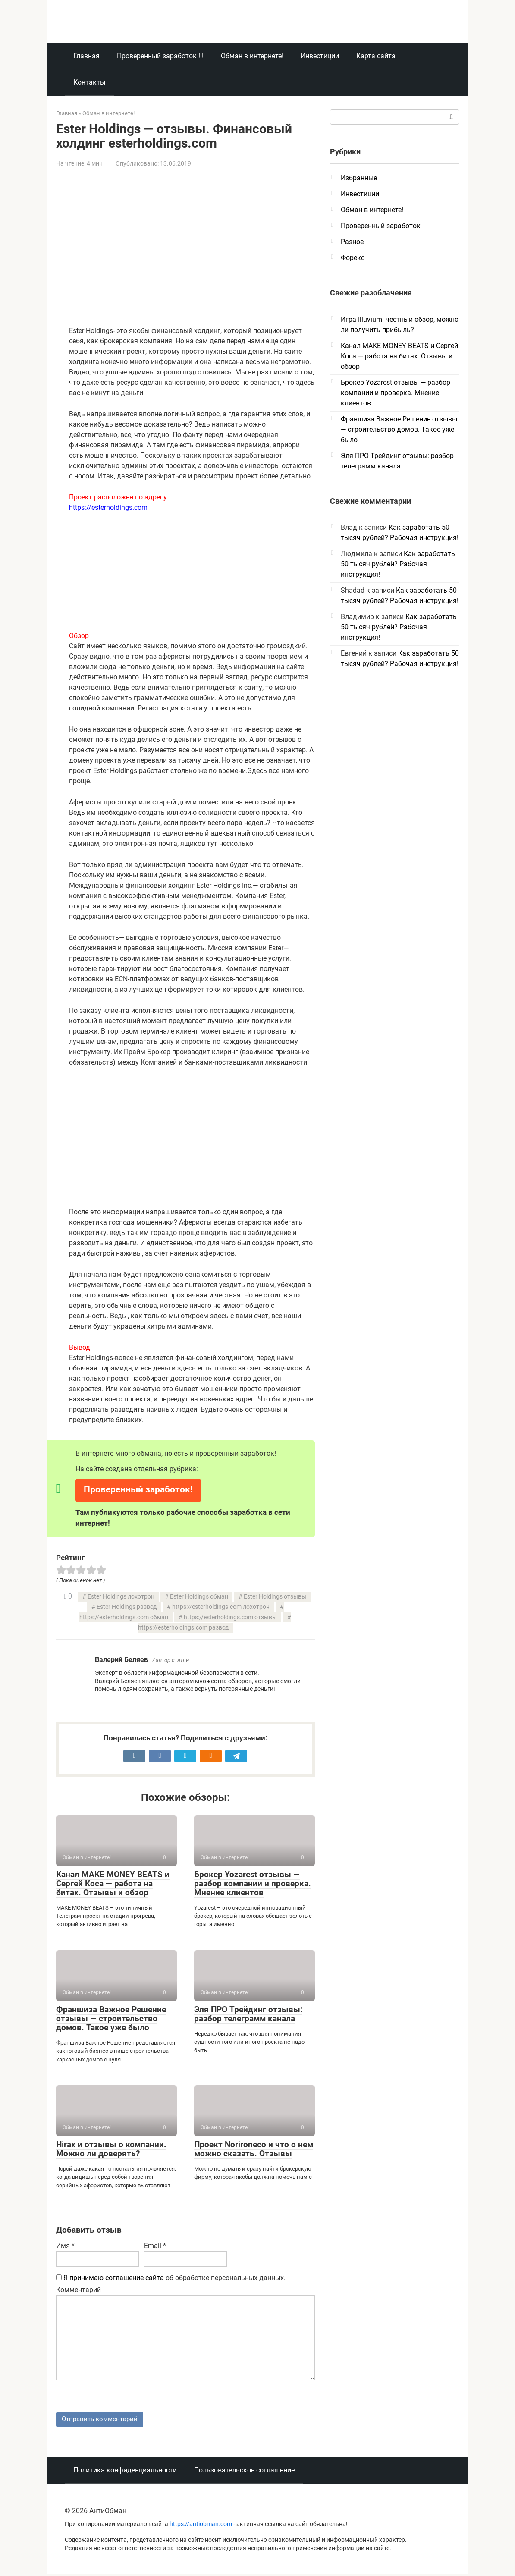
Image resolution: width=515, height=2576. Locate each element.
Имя (65, 2246)
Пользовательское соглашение (244, 2472)
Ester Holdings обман (199, 1596)
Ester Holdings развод (127, 1607)
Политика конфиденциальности (125, 2472)
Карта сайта (376, 56)
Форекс (352, 258)
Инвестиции (320, 56)
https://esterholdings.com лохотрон (221, 1607)
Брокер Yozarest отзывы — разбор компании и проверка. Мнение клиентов (252, 1883)
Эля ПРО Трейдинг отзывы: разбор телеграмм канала (248, 2013)
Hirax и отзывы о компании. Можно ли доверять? (111, 2148)
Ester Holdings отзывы (275, 1596)
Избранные (359, 178)
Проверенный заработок (381, 226)
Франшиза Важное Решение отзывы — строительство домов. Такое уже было (111, 2018)
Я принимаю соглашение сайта (113, 2278)
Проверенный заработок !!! (160, 56)
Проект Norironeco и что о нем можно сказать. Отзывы (253, 2148)
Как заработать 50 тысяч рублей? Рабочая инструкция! (398, 564)
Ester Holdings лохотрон (121, 1596)
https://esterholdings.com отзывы (230, 1617)
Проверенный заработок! (138, 1489)
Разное (352, 242)
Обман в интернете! (252, 56)
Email (155, 2246)
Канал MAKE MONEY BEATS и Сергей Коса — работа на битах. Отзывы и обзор (113, 1883)
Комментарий (78, 2290)
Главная (86, 56)
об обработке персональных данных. (171, 2278)
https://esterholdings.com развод (183, 1627)
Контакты (89, 82)
